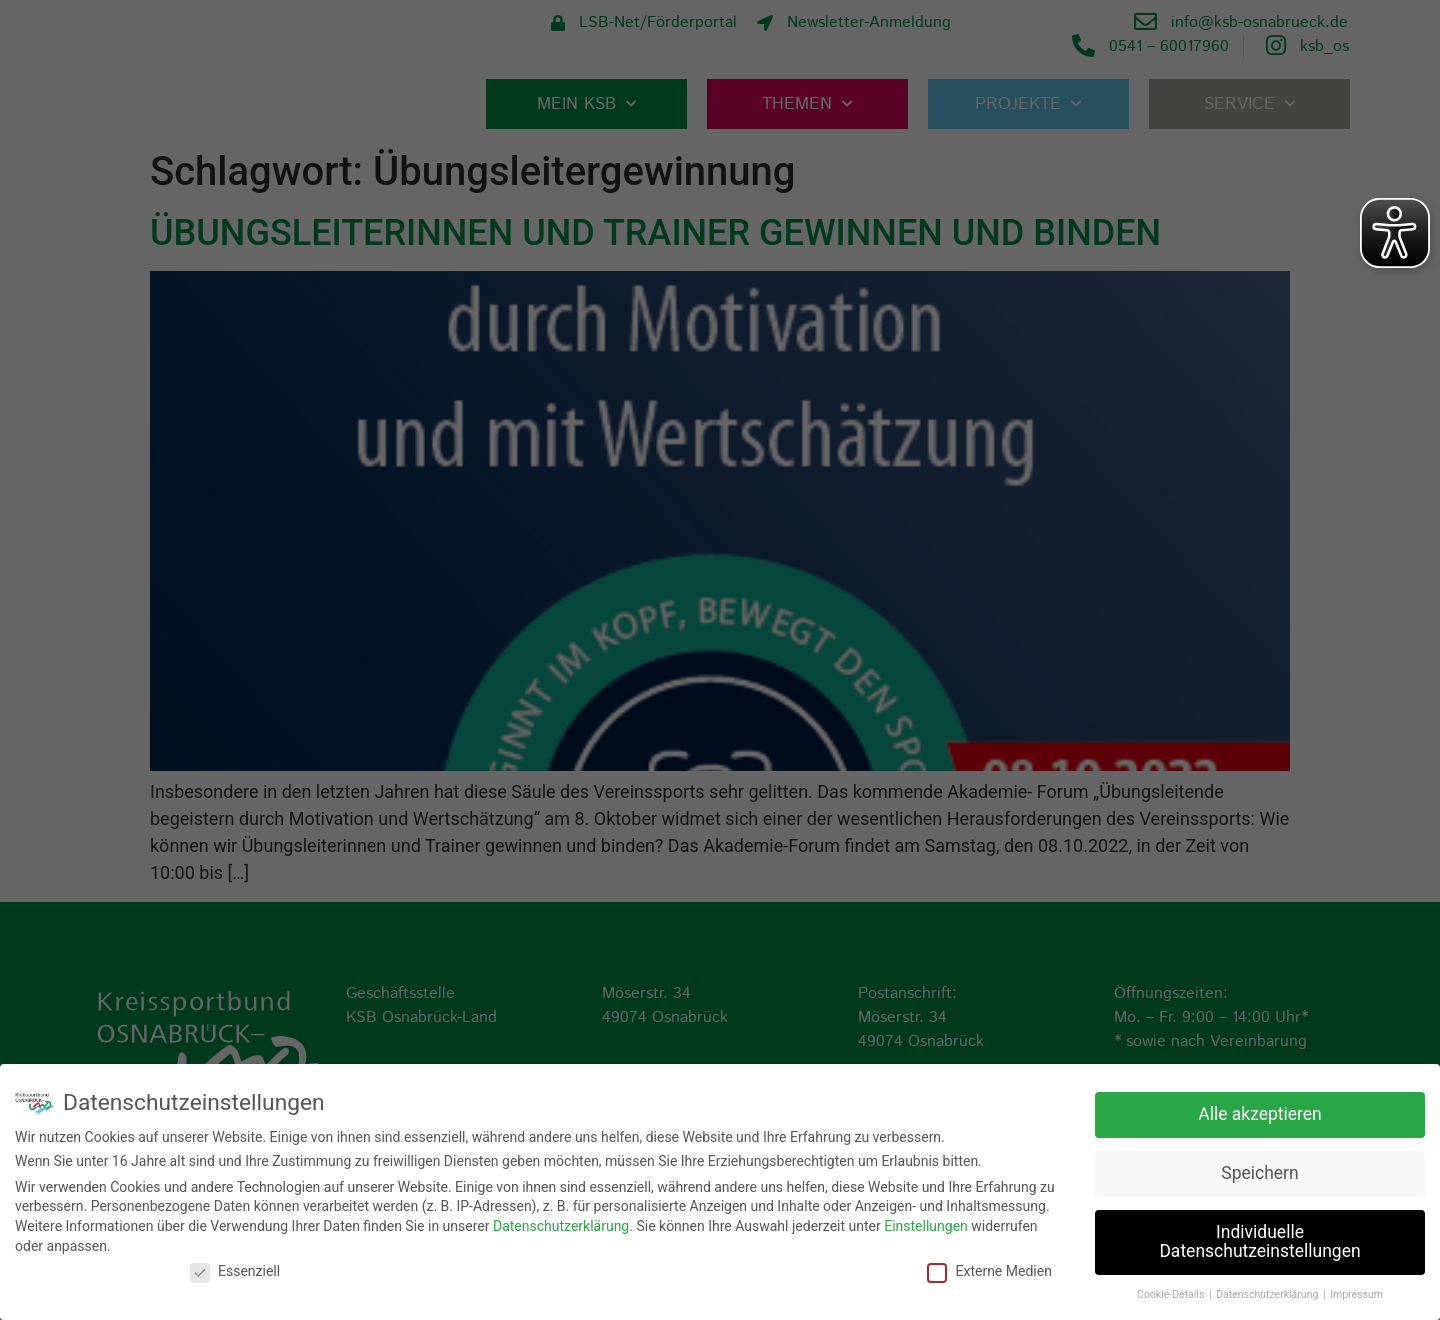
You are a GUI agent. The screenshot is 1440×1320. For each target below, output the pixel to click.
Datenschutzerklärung (561, 1226)
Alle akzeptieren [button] (1260, 1114)
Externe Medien (989, 1271)
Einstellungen (926, 1226)
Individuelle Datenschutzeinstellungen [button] (1259, 1242)
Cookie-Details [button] (1172, 1294)
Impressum (1356, 1294)
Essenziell (235, 1271)
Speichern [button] (1259, 1173)
